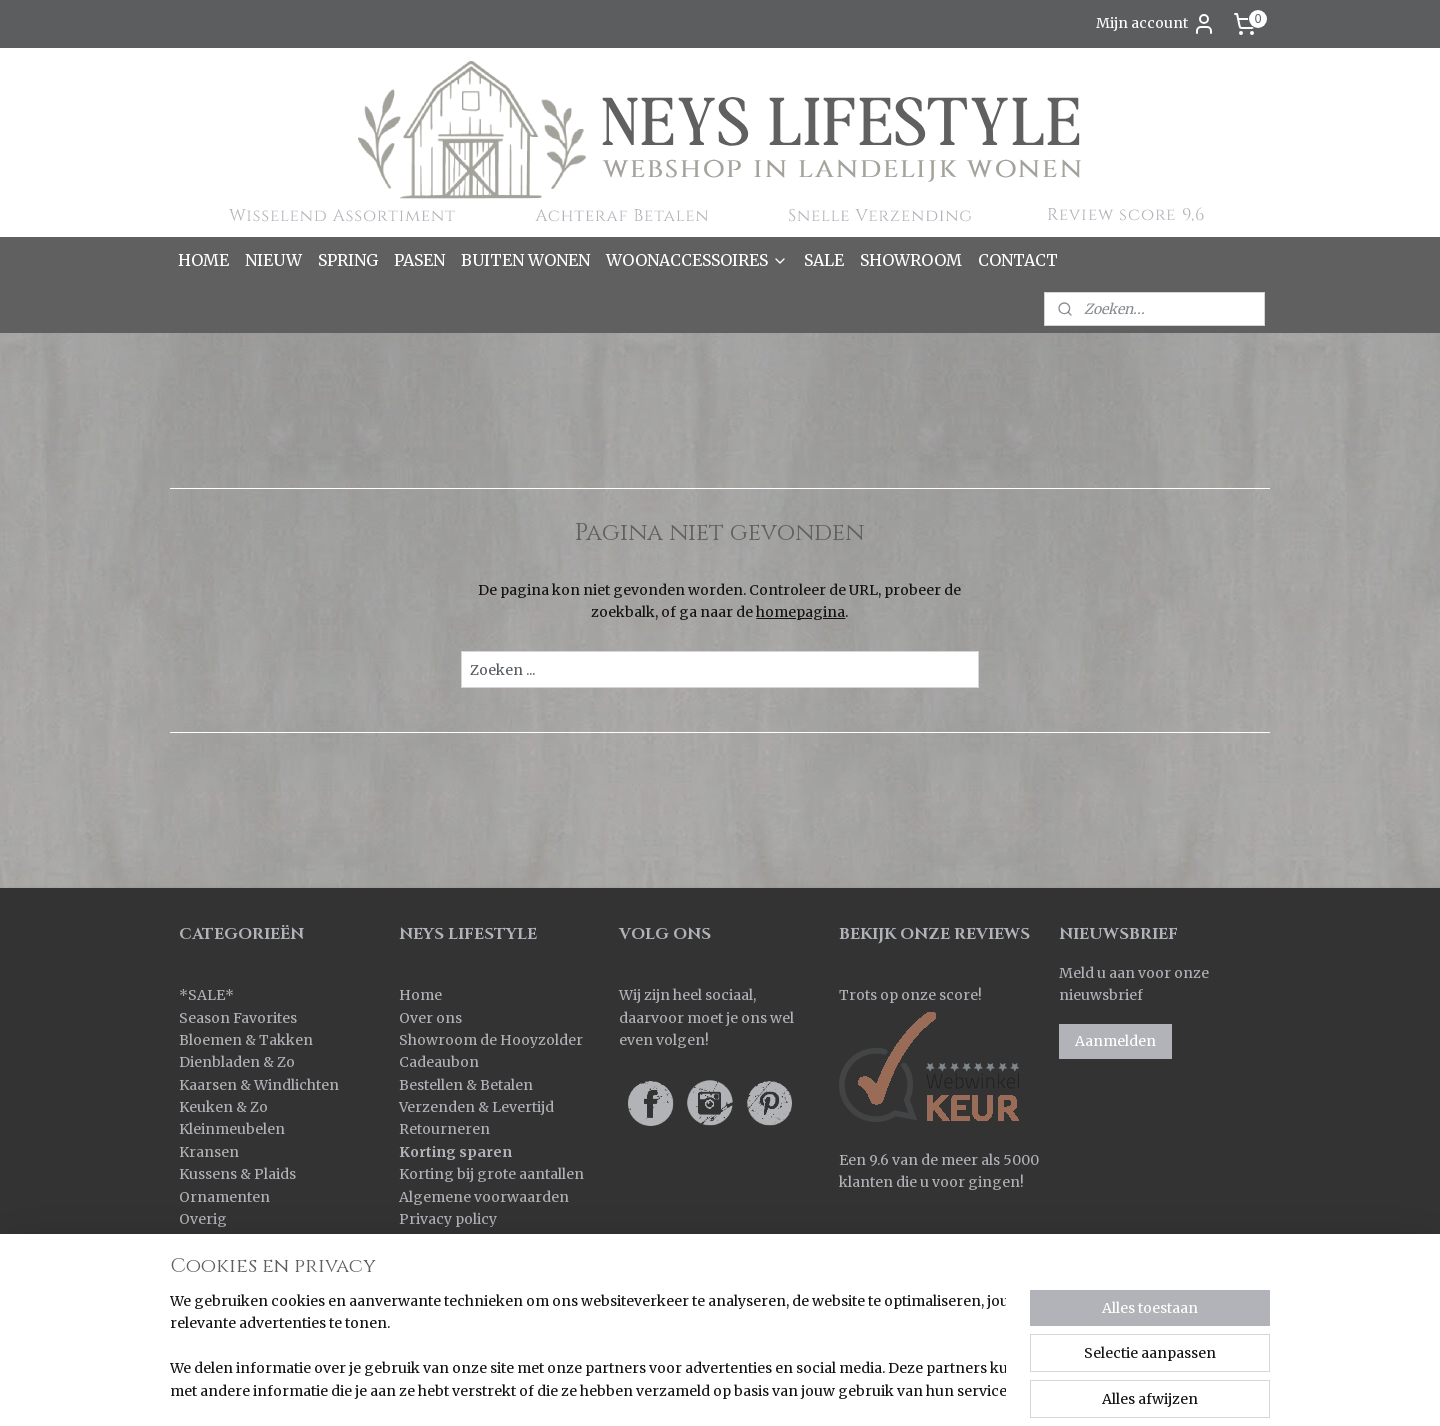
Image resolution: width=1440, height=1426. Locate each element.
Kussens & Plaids (237, 1174)
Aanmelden (1115, 1041)
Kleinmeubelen (232, 1129)
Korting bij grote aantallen (491, 1174)
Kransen (209, 1152)
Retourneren (444, 1129)
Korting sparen (455, 1152)
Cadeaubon (439, 1062)
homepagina (800, 612)
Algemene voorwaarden (484, 1197)
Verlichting (217, 1286)
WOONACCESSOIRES (697, 260)
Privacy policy (448, 1219)
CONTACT (1018, 260)
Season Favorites (238, 1018)
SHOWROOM (911, 260)
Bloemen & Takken (247, 1040)
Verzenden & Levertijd (476, 1107)
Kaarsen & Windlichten (259, 1085)
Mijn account (1156, 24)
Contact (426, 1241)
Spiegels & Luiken (241, 1264)
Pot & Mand (220, 1241)
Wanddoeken (225, 1309)
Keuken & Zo (223, 1107)
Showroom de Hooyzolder (491, 1040)
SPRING (348, 260)
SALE (824, 260)
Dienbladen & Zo (237, 1062)
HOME (203, 260)
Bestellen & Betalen (466, 1085)
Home (420, 995)
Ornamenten (224, 1197)
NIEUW (273, 260)
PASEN (419, 260)
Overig (203, 1219)
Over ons (430, 1018)
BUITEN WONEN (525, 260)
